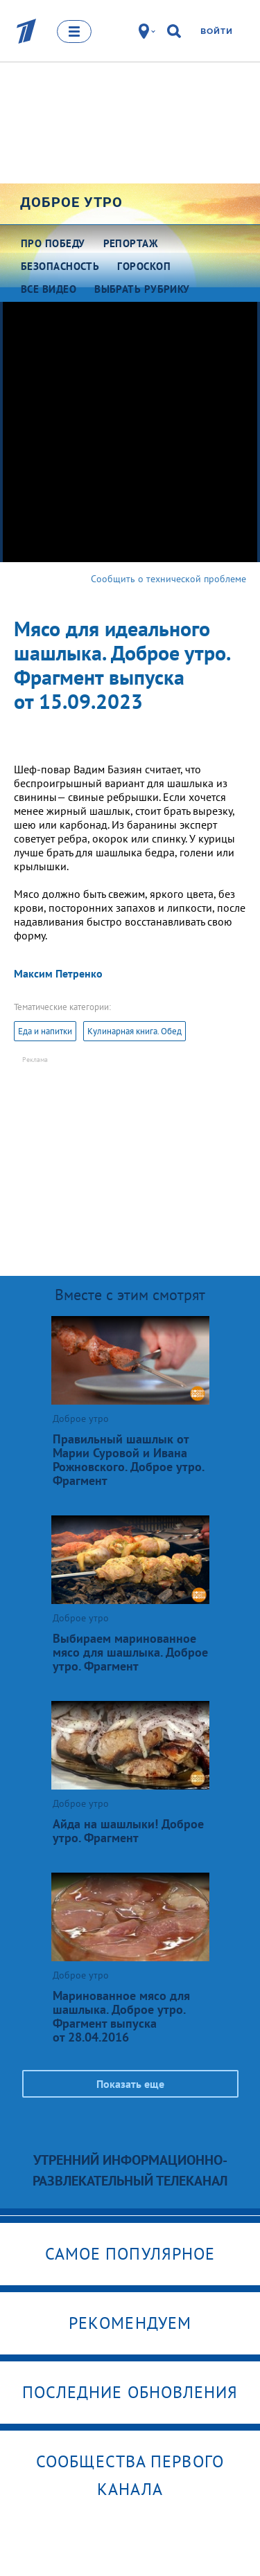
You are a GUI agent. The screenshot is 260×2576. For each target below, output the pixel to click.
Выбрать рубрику (142, 289)
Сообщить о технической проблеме (168, 579)
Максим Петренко (58, 973)
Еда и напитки (45, 1031)
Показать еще (130, 2084)
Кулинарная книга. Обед (134, 1031)
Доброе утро (71, 202)
